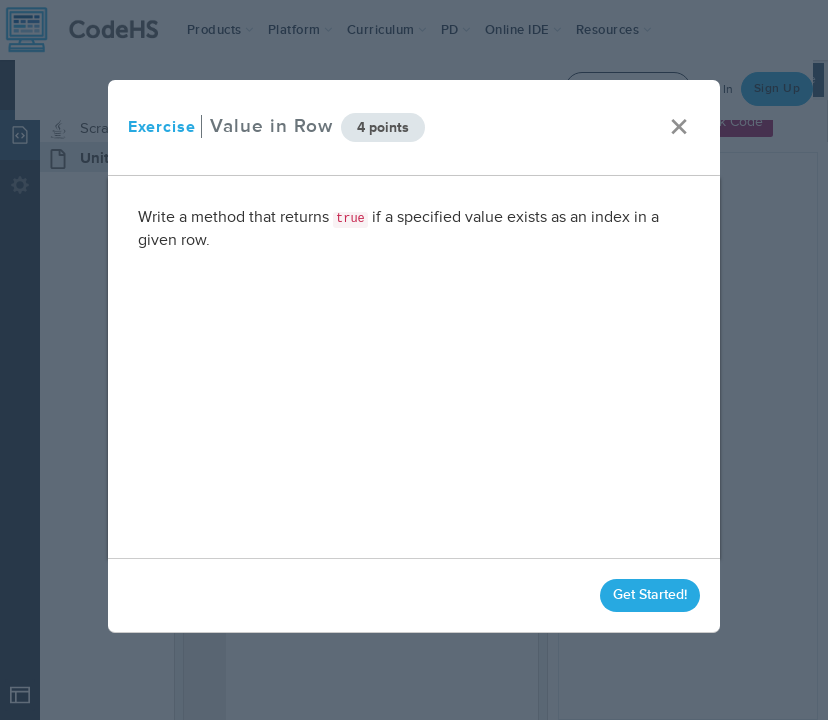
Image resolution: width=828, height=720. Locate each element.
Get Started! (650, 594)
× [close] (679, 127)
